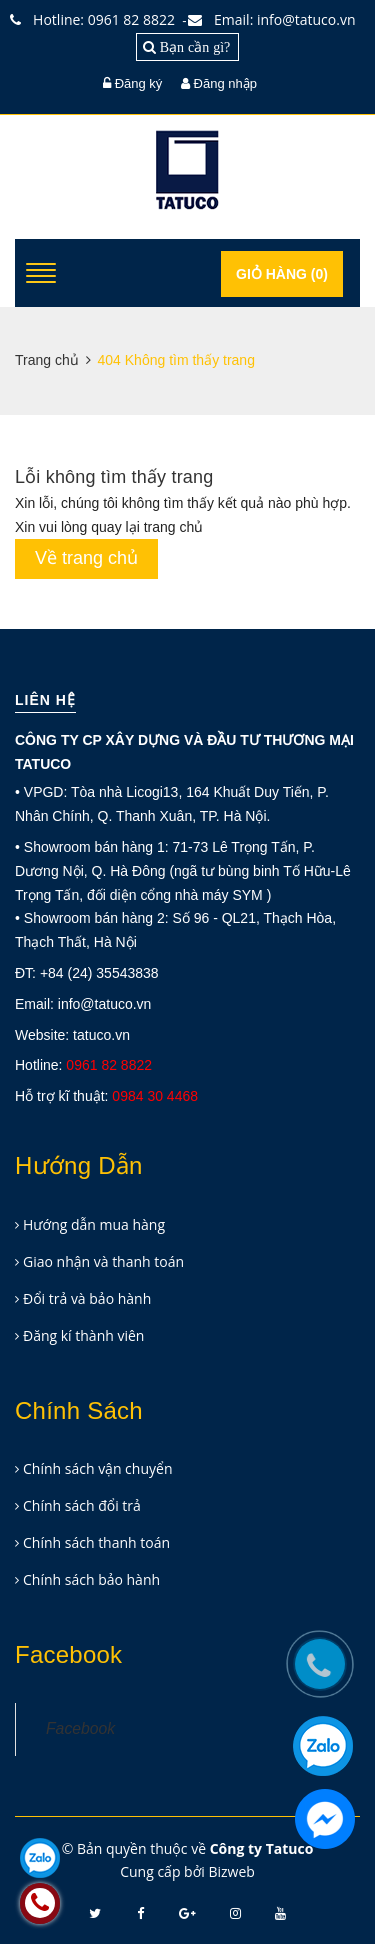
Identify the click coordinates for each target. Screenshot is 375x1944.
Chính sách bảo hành (91, 1579)
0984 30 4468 (155, 1096)
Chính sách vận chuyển (97, 1468)
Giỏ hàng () (282, 274)
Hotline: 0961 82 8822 (97, 19)
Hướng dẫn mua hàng (94, 1224)
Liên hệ (45, 700)
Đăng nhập (225, 83)
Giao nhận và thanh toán (103, 1261)
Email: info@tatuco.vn (276, 19)
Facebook (80, 1728)
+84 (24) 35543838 (99, 973)
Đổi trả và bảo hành (87, 1298)
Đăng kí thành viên (83, 1335)
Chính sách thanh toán (96, 1542)
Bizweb (231, 1871)
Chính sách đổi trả (82, 1505)
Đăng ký (139, 83)
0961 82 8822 (109, 1065)
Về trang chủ (86, 558)
